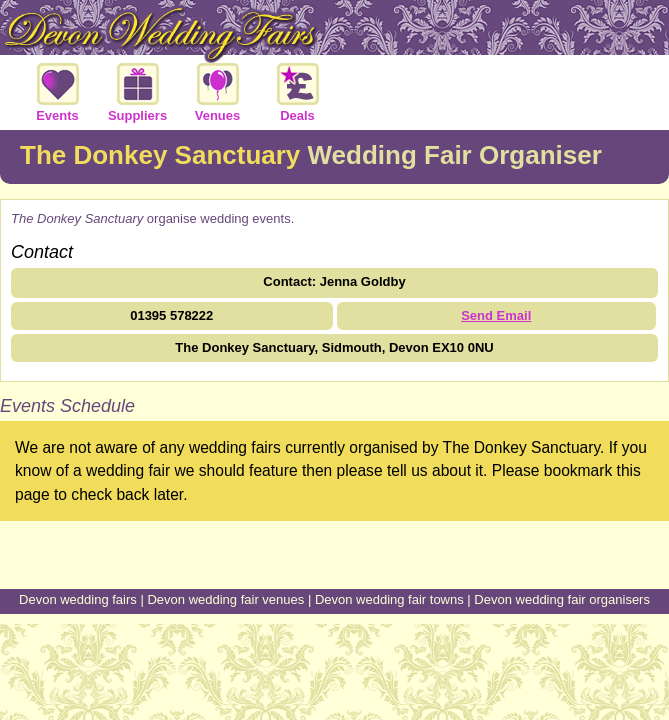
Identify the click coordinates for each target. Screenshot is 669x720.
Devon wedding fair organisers (562, 599)
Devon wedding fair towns (389, 599)
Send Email (496, 315)
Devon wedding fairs (78, 599)
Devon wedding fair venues (225, 599)
